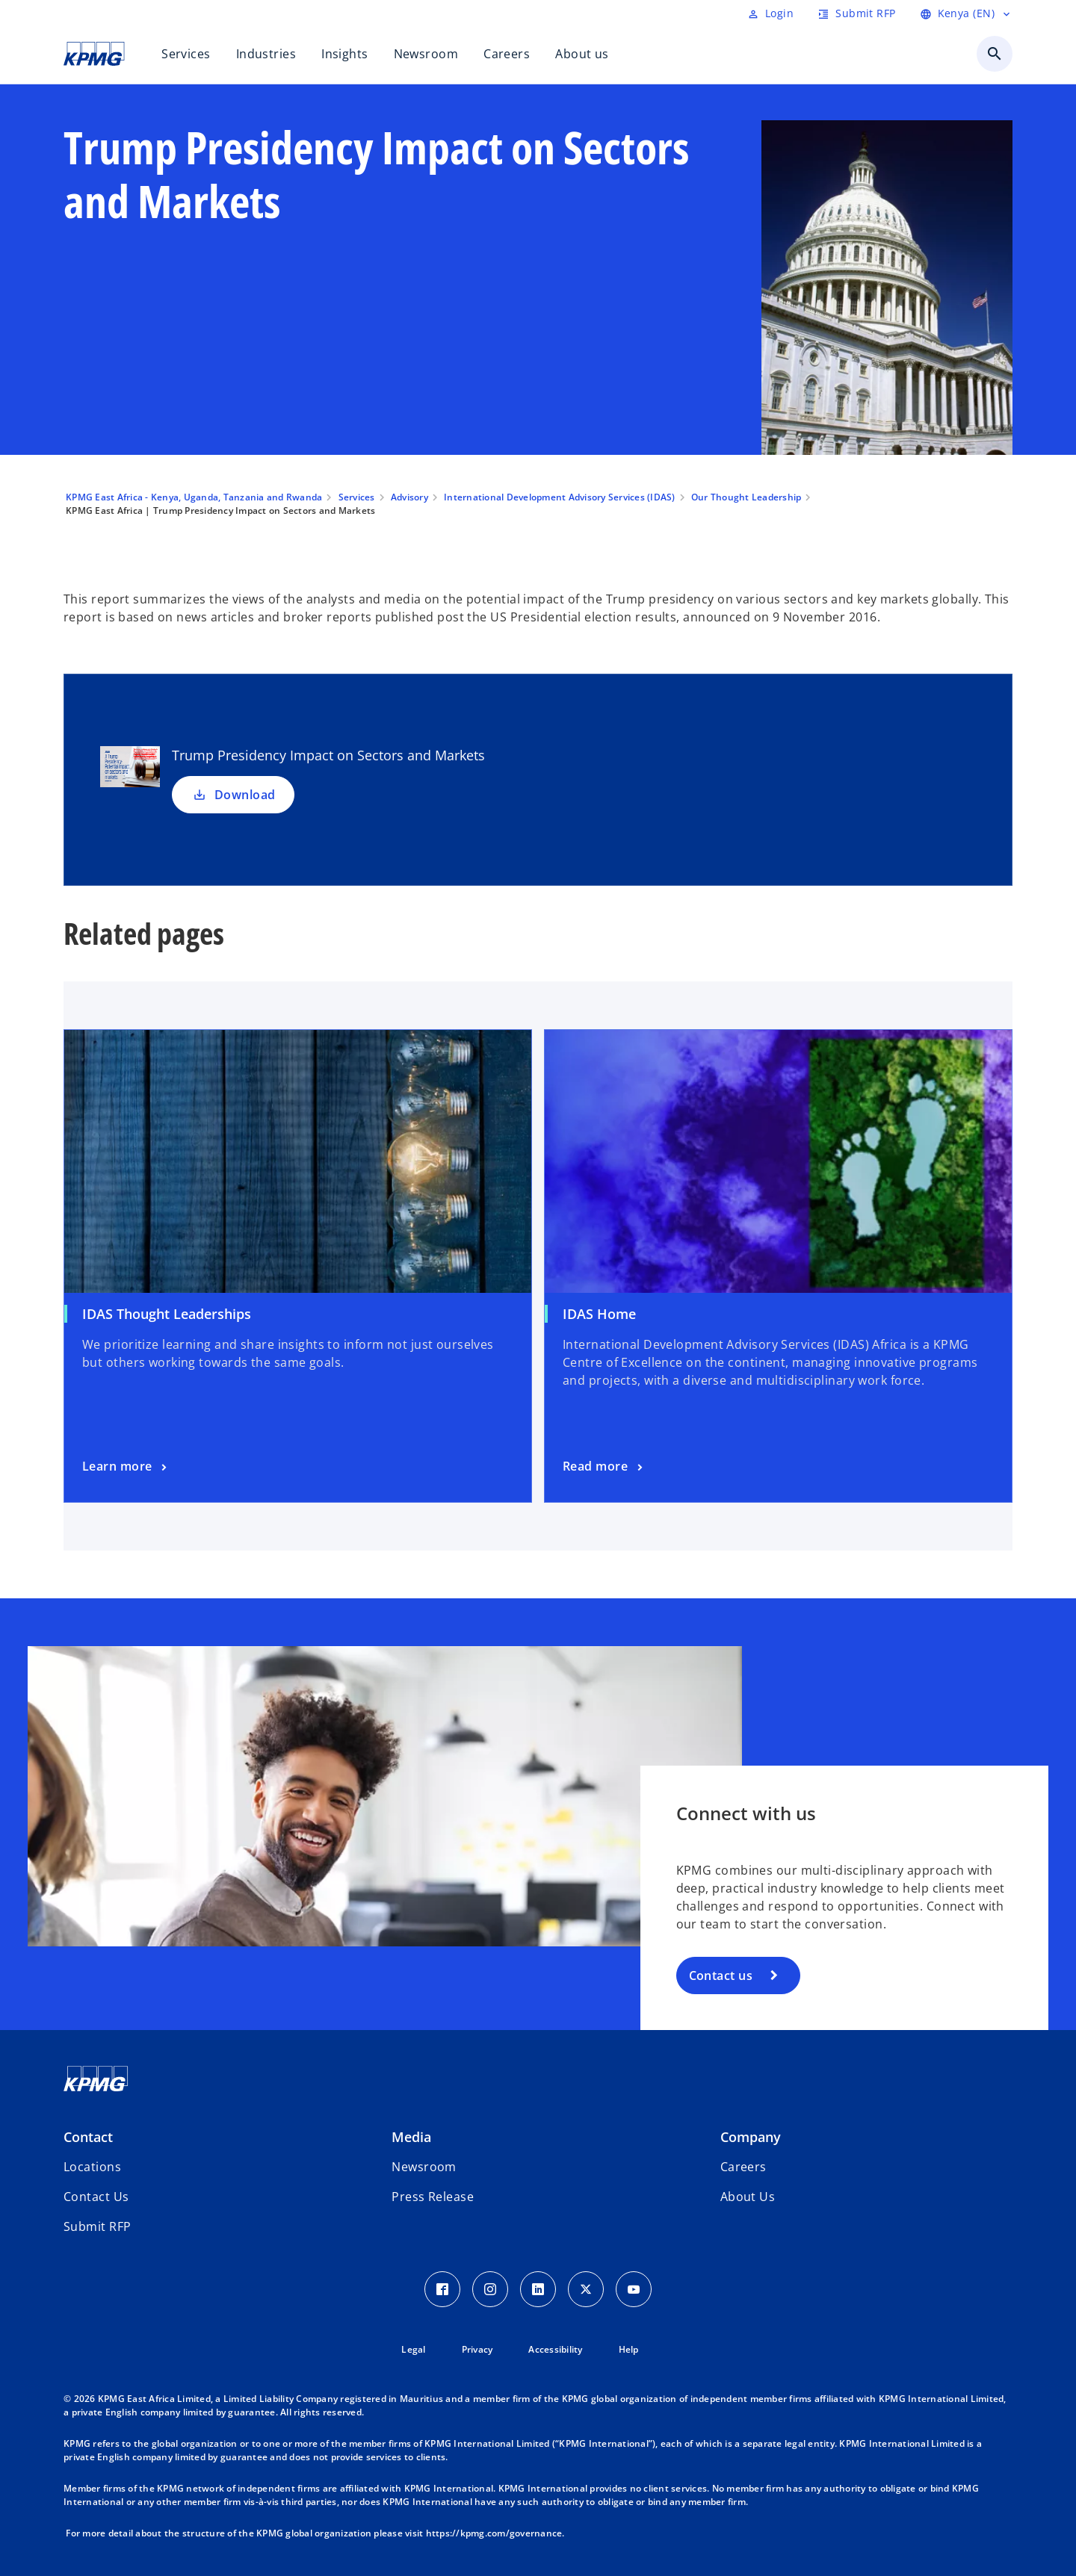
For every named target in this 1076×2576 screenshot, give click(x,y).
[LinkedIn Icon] (538, 2289)
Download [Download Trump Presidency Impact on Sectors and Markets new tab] (233, 795)
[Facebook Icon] (442, 2289)
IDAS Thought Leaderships (166, 1314)
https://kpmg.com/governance (494, 2533)
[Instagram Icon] (490, 2289)
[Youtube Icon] (634, 2289)
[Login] (770, 13)
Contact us (720, 1975)
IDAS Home (599, 1314)
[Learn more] (126, 1467)
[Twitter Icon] (586, 2289)
